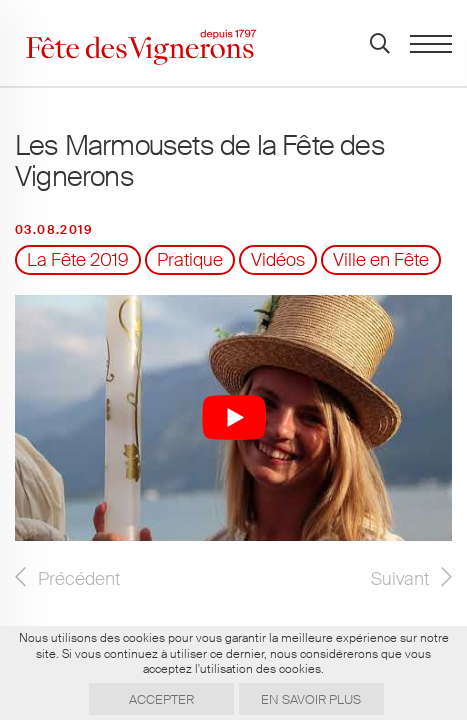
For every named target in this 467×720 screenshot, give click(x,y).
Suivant (400, 579)
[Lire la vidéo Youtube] (233, 418)
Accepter (161, 699)
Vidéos (278, 260)
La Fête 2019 (78, 260)
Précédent (79, 579)
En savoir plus (311, 699)
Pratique (190, 260)
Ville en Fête (381, 260)
